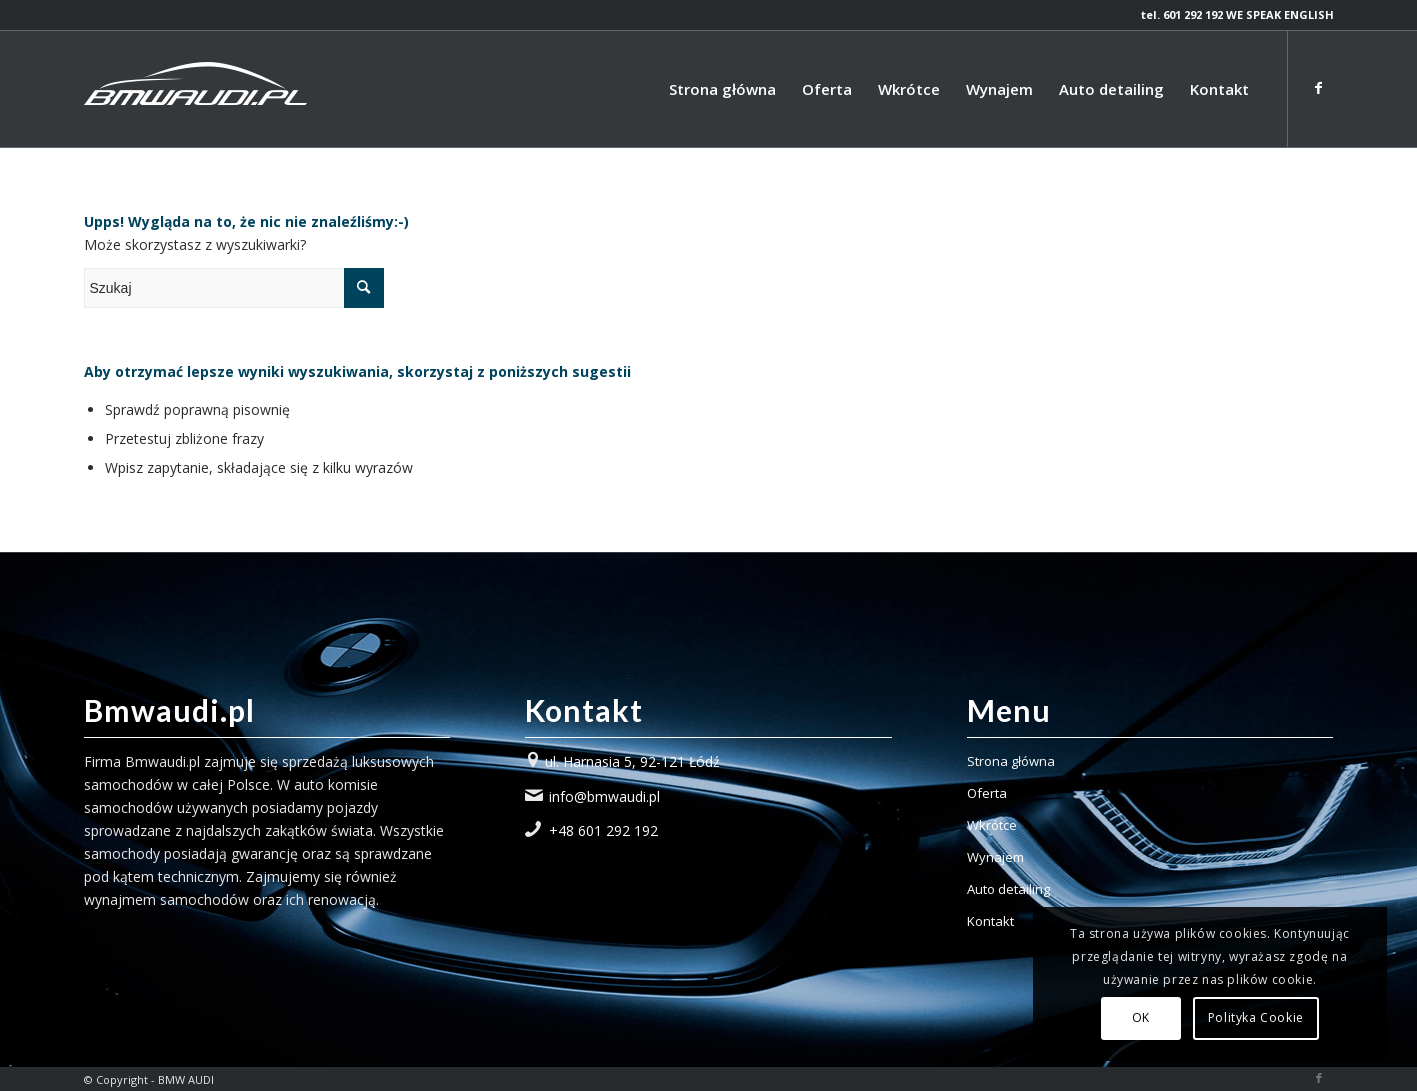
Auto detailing (1008, 889)
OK (1141, 1017)
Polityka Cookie (1256, 1017)
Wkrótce (992, 825)
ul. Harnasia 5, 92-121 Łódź (632, 761)
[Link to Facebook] (1319, 88)
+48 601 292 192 (603, 830)
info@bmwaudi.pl (604, 796)
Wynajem (995, 857)
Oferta (987, 793)
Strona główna (1011, 761)
